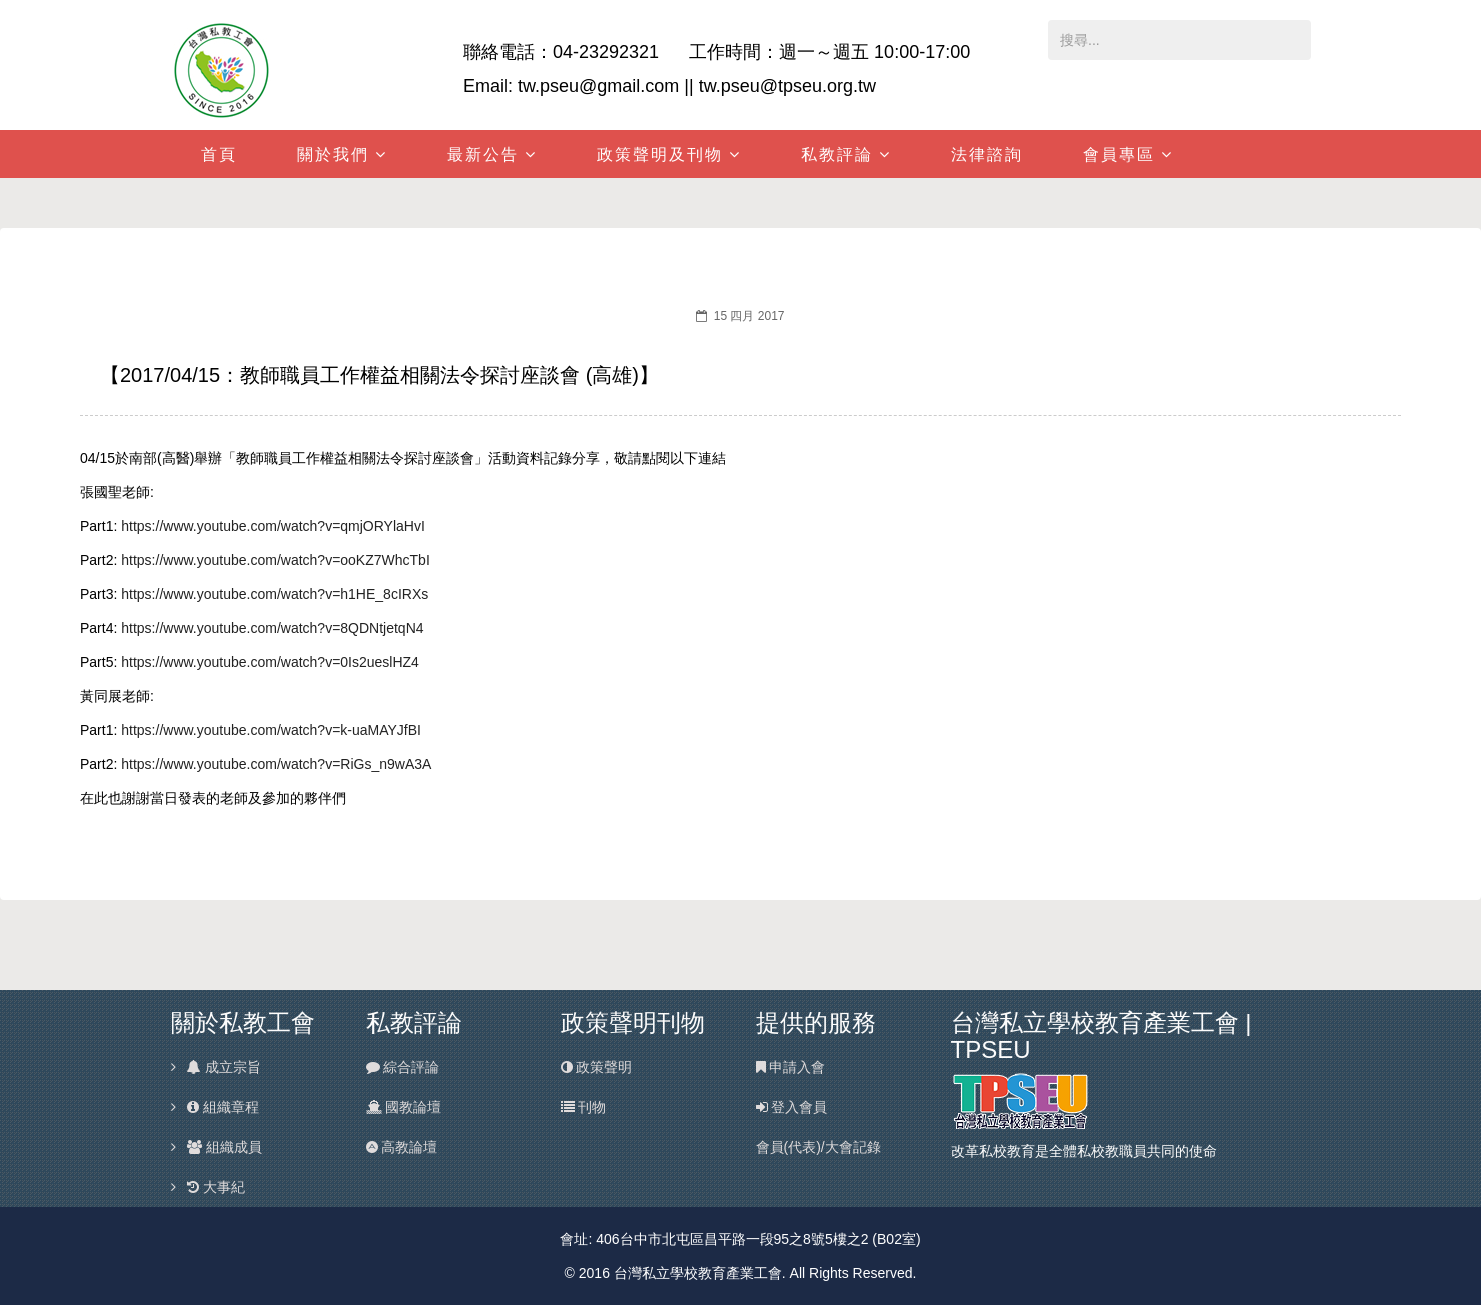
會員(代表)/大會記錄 (818, 1147)
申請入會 (791, 1067)
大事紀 (215, 1187)
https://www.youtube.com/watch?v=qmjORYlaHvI (273, 526)
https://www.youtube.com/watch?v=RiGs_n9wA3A (276, 764)
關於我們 (333, 154)
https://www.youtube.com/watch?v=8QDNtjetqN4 (272, 628)
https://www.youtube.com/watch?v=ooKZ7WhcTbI (275, 560)
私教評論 (837, 154)
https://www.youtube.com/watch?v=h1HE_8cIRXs (274, 594)
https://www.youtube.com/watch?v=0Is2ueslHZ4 (270, 662)
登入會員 (792, 1107)
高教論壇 (402, 1147)
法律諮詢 (987, 154)
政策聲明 (597, 1067)
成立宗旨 (223, 1067)
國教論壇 (404, 1107)
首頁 (219, 154)
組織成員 (223, 1147)
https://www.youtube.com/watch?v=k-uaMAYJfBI (271, 730)
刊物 (584, 1107)
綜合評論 (403, 1067)
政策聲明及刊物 (660, 154)
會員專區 (1119, 154)
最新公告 (483, 154)
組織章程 (222, 1107)
